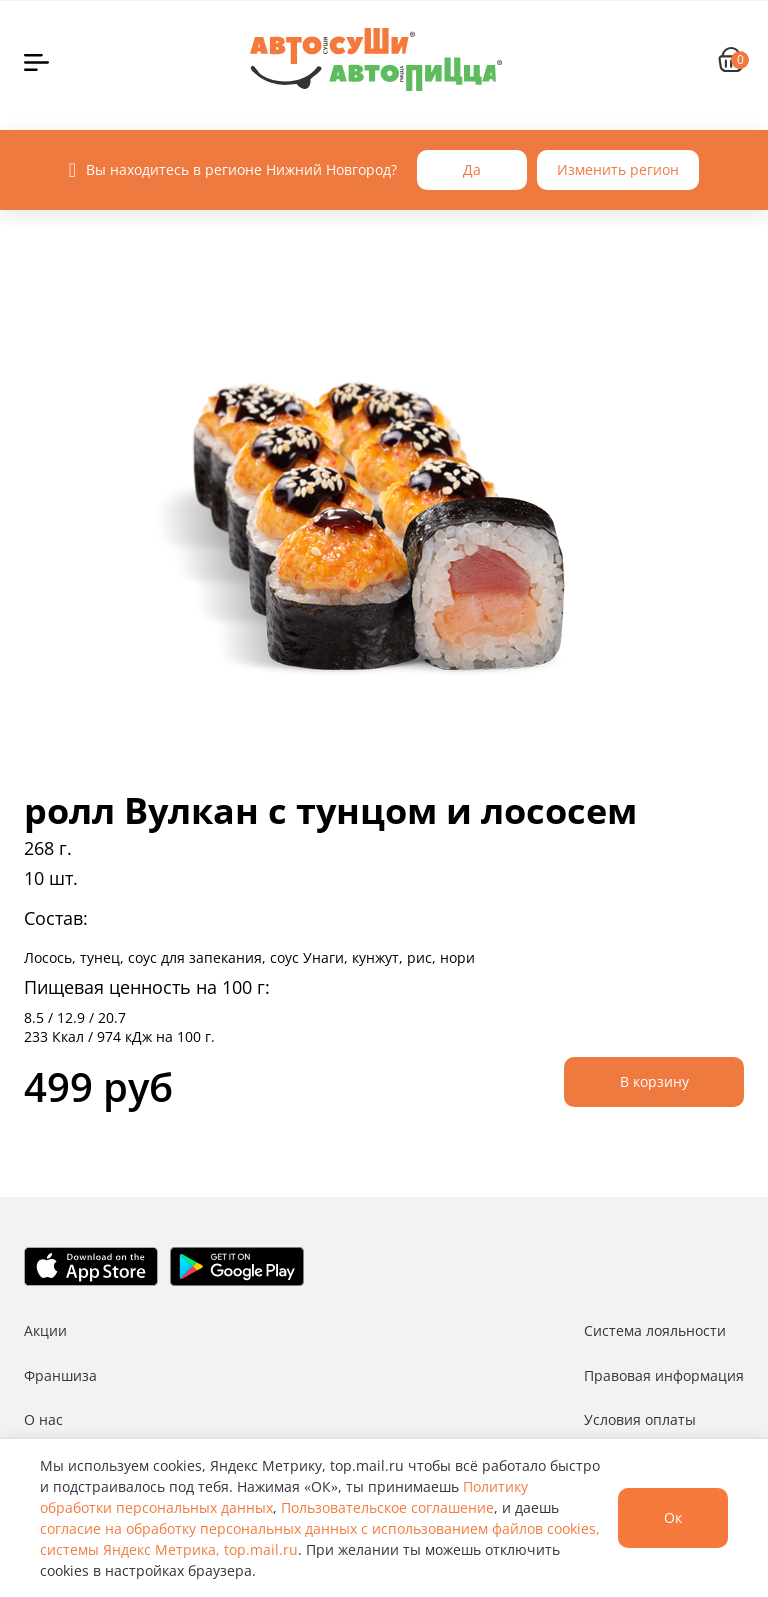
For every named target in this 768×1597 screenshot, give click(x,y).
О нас (43, 1419)
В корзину (654, 1081)
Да (472, 169)
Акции (45, 1330)
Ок (673, 1517)
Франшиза (60, 1375)
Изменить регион (618, 169)
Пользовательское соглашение (387, 1507)
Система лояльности (655, 1330)
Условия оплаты (640, 1419)
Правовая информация (664, 1375)
